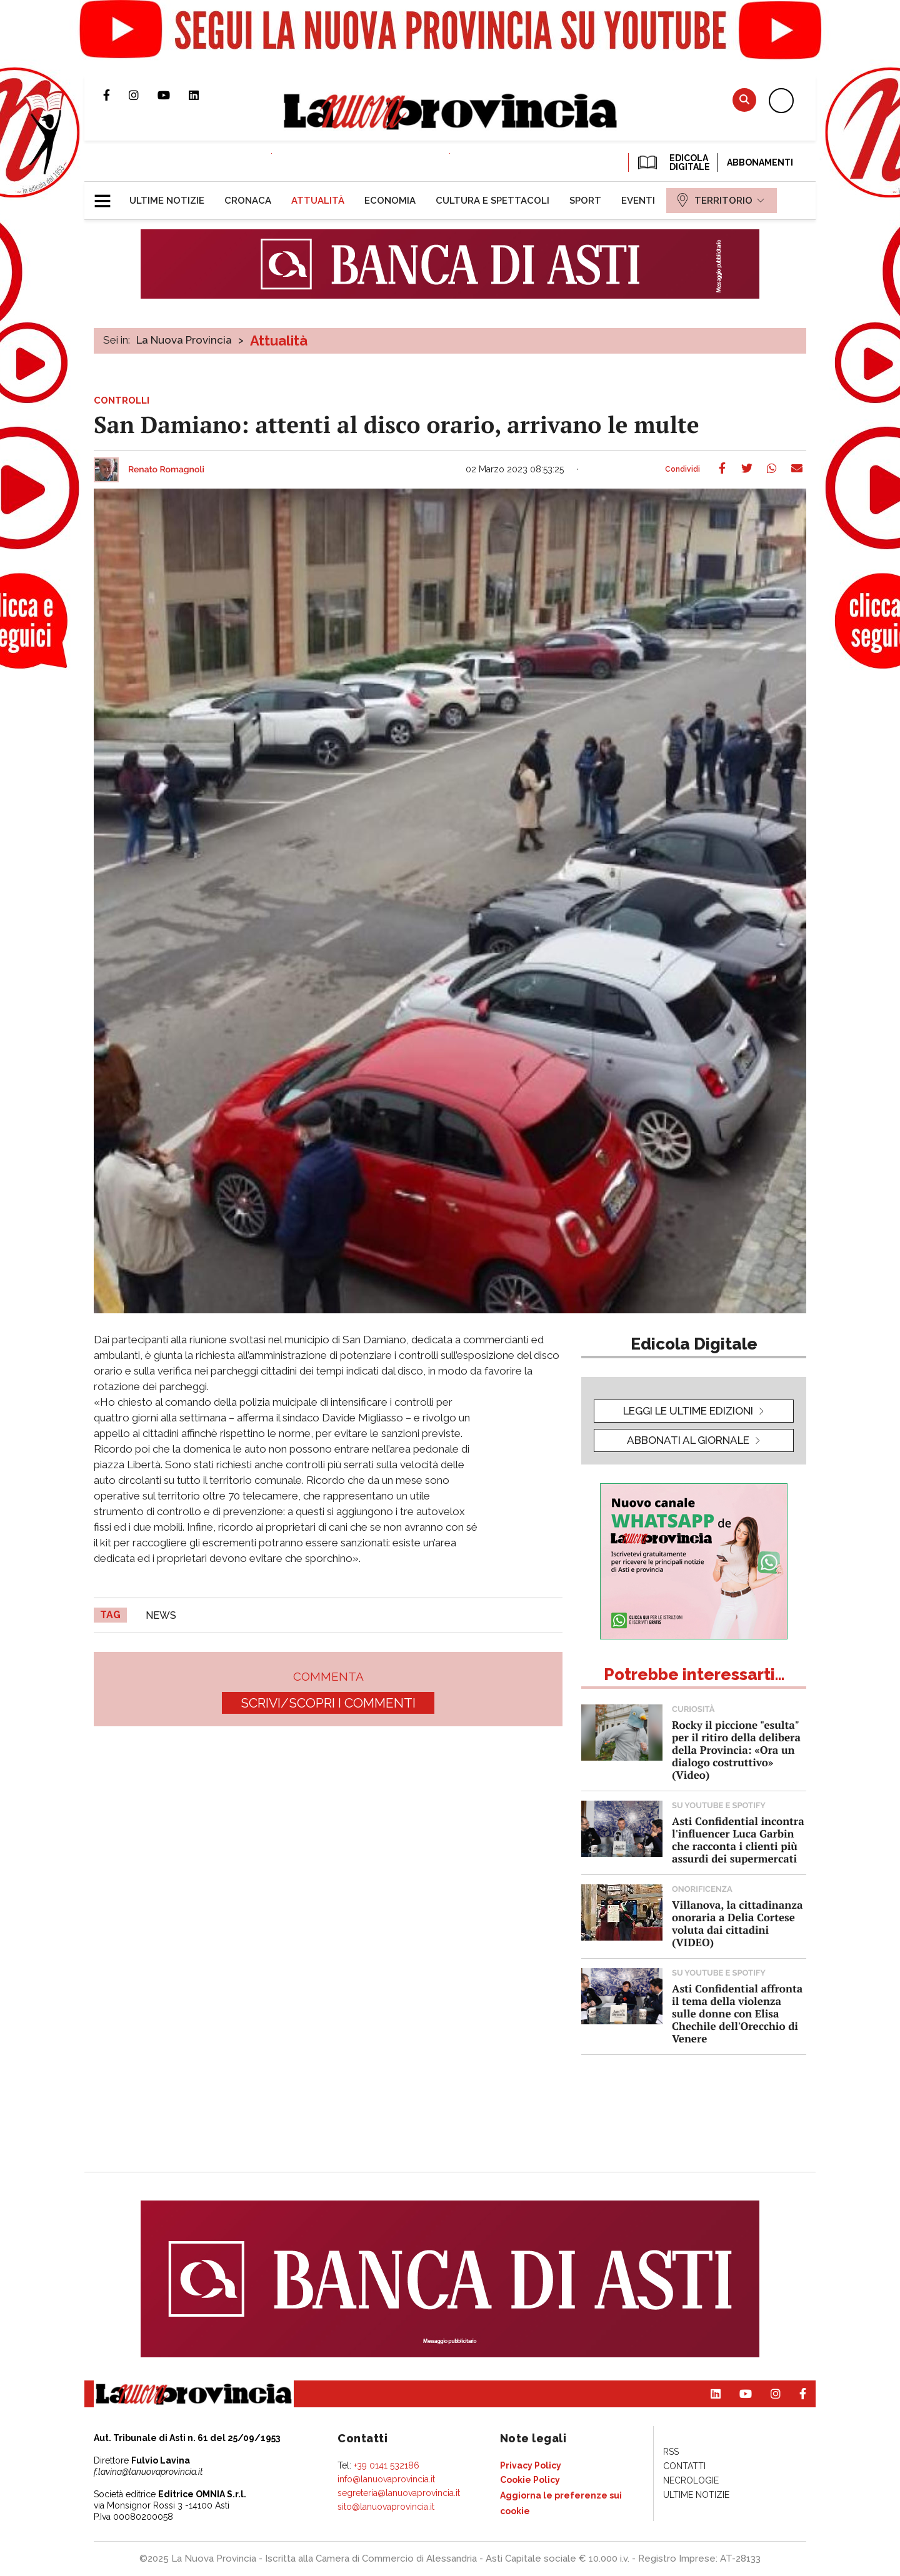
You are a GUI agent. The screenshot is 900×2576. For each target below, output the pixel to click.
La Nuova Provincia (184, 340)
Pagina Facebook (116, 95)
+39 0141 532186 (386, 2465)
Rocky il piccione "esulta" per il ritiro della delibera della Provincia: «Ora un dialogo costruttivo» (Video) (736, 1750)
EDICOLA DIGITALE (673, 162)
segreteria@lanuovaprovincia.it (399, 2493)
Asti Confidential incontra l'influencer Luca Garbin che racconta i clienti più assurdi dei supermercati (738, 1840)
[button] (107, 195)
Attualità (279, 340)
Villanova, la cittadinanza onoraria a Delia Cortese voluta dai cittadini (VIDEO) (737, 1923)
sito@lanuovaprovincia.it (386, 2507)
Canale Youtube (173, 95)
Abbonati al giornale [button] (688, 1440)
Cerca (744, 99)
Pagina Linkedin (203, 95)
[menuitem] (167, 200)
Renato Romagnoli (166, 470)
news (161, 1615)
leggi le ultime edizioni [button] (688, 1411)
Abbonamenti (760, 162)
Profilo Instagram (143, 95)
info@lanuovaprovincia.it (386, 2479)
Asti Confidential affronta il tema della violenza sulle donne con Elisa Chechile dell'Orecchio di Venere (737, 2013)
